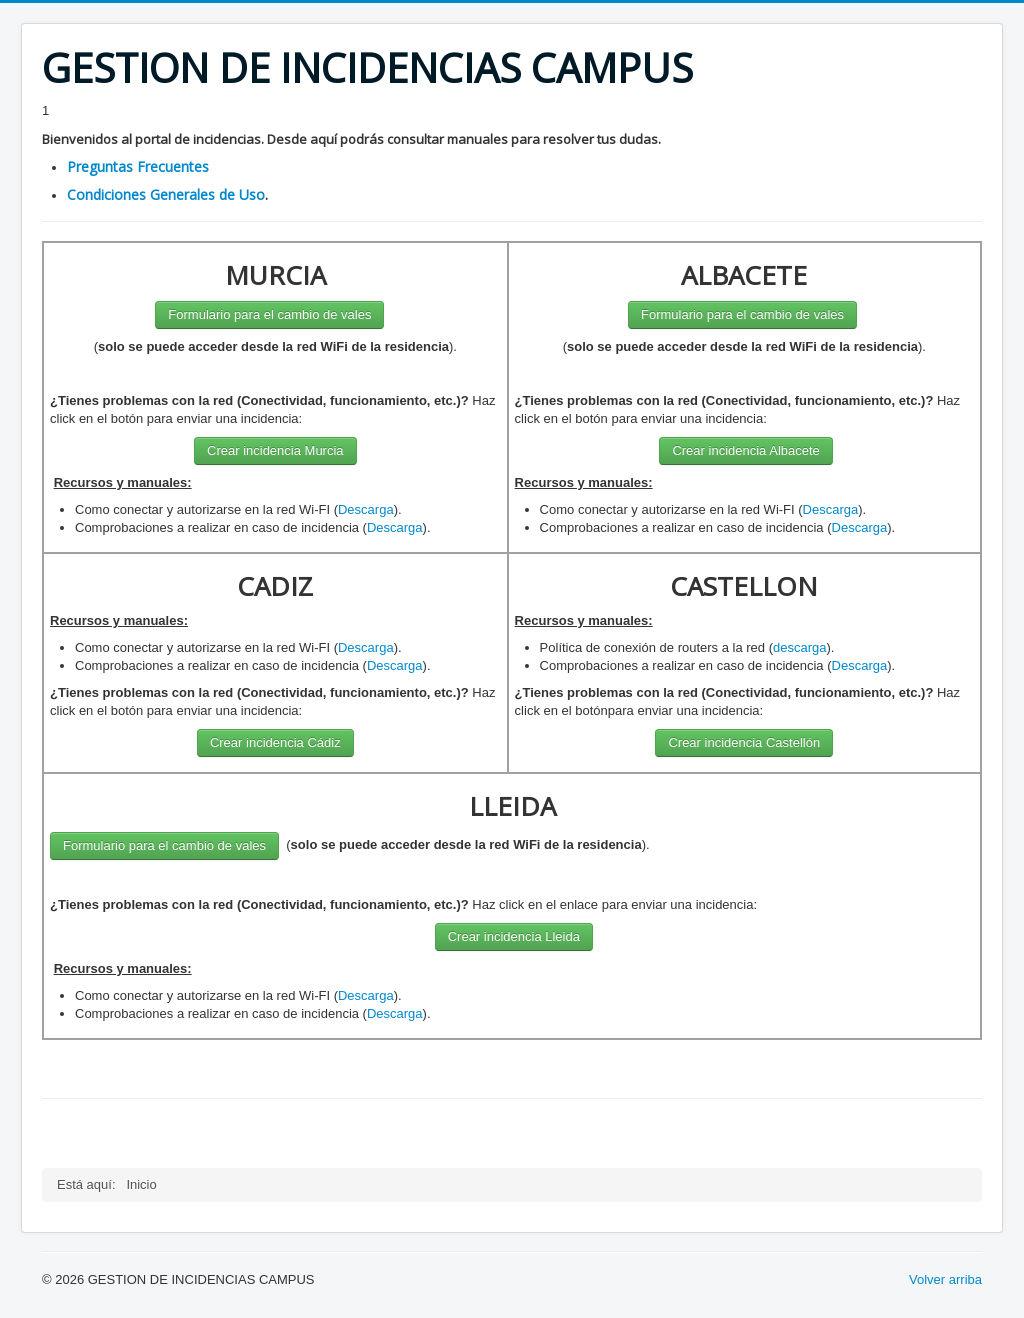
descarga (799, 647)
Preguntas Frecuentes (138, 166)
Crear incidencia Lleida (514, 936)
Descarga (366, 509)
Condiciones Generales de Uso (166, 194)
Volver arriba (945, 1279)
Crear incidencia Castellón (744, 742)
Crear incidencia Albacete (745, 450)
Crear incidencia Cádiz (275, 742)
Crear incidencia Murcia (275, 450)
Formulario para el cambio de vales (269, 314)
